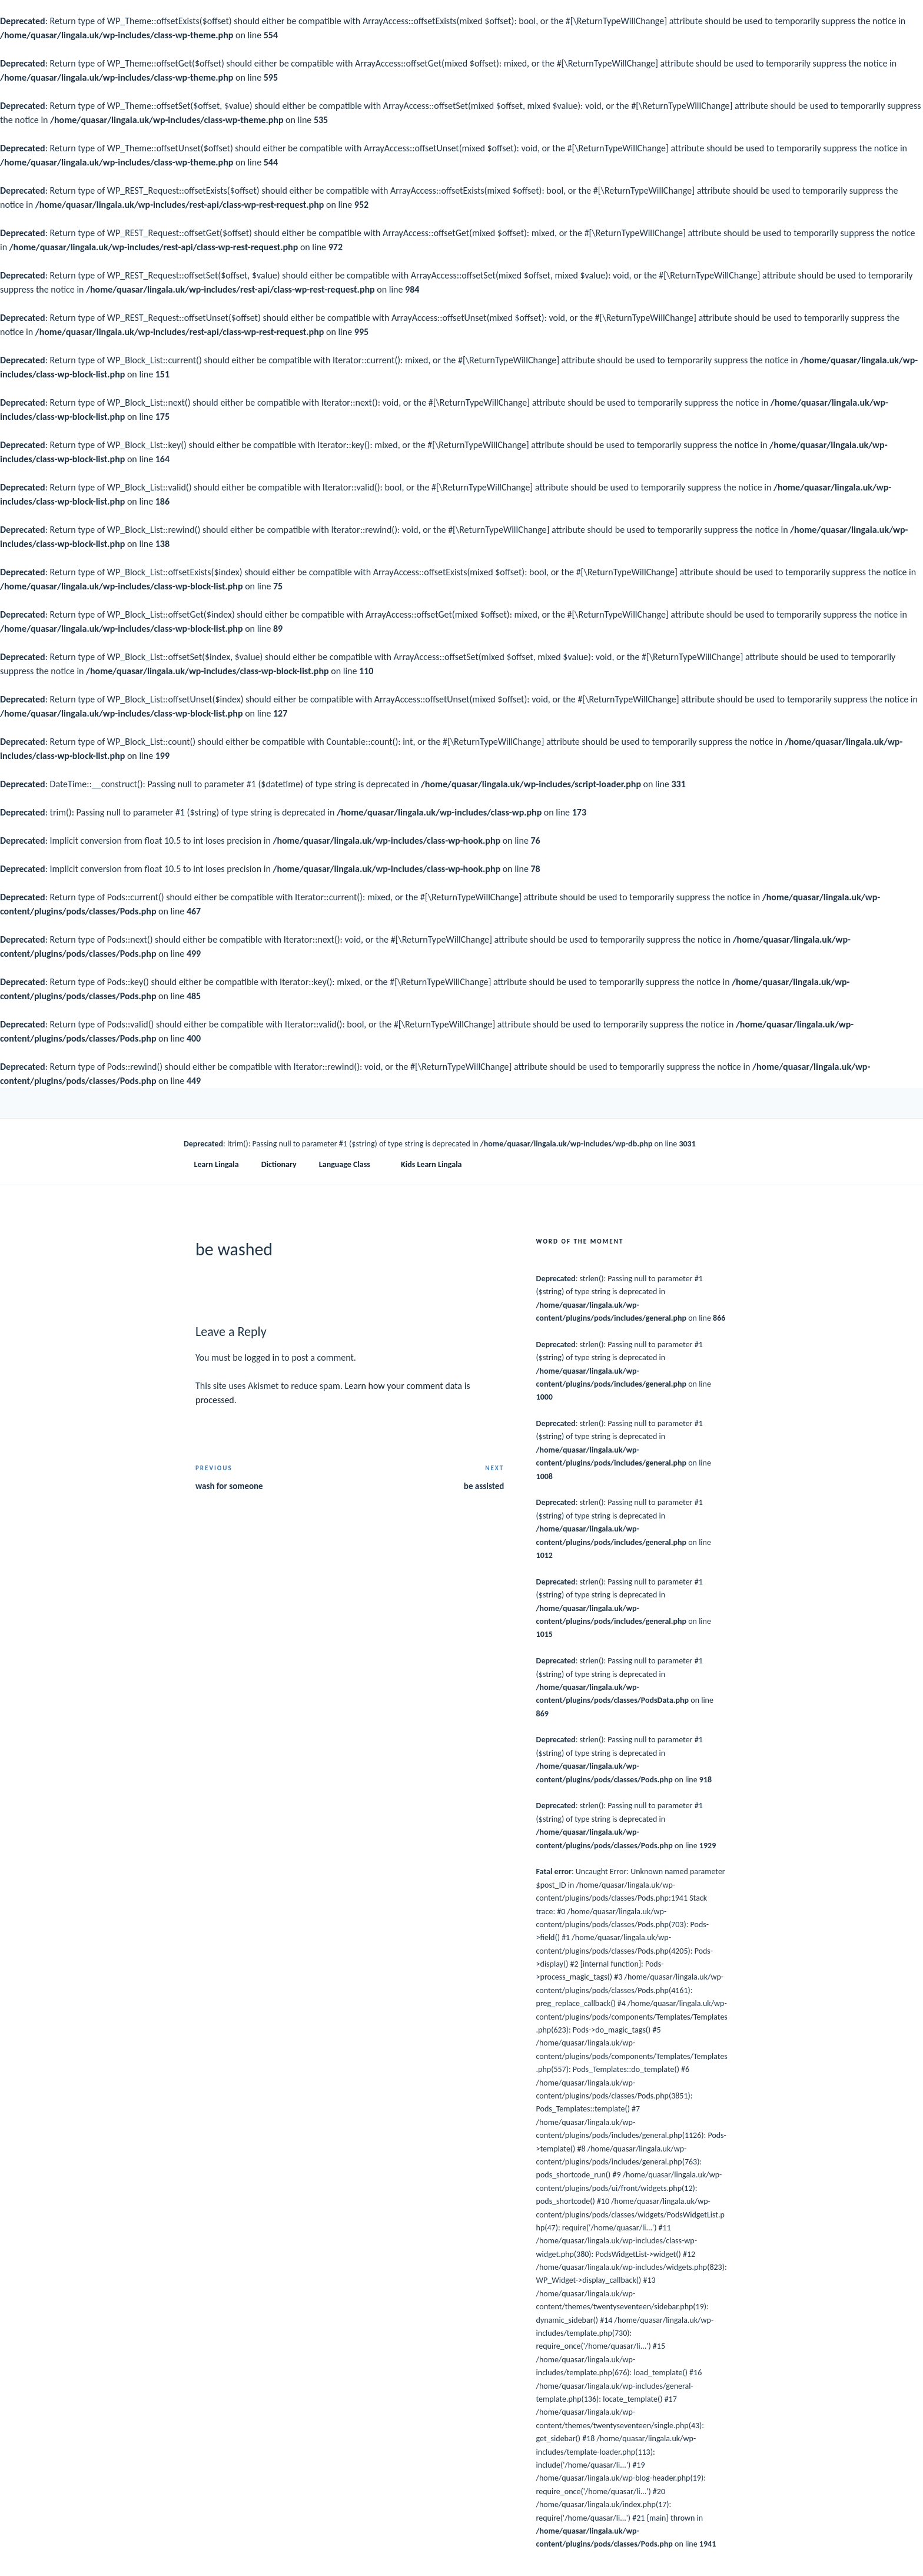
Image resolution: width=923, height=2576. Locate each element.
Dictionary (279, 1164)
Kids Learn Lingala (431, 1164)
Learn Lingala (216, 1164)
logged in (261, 1357)
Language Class (350, 1164)
